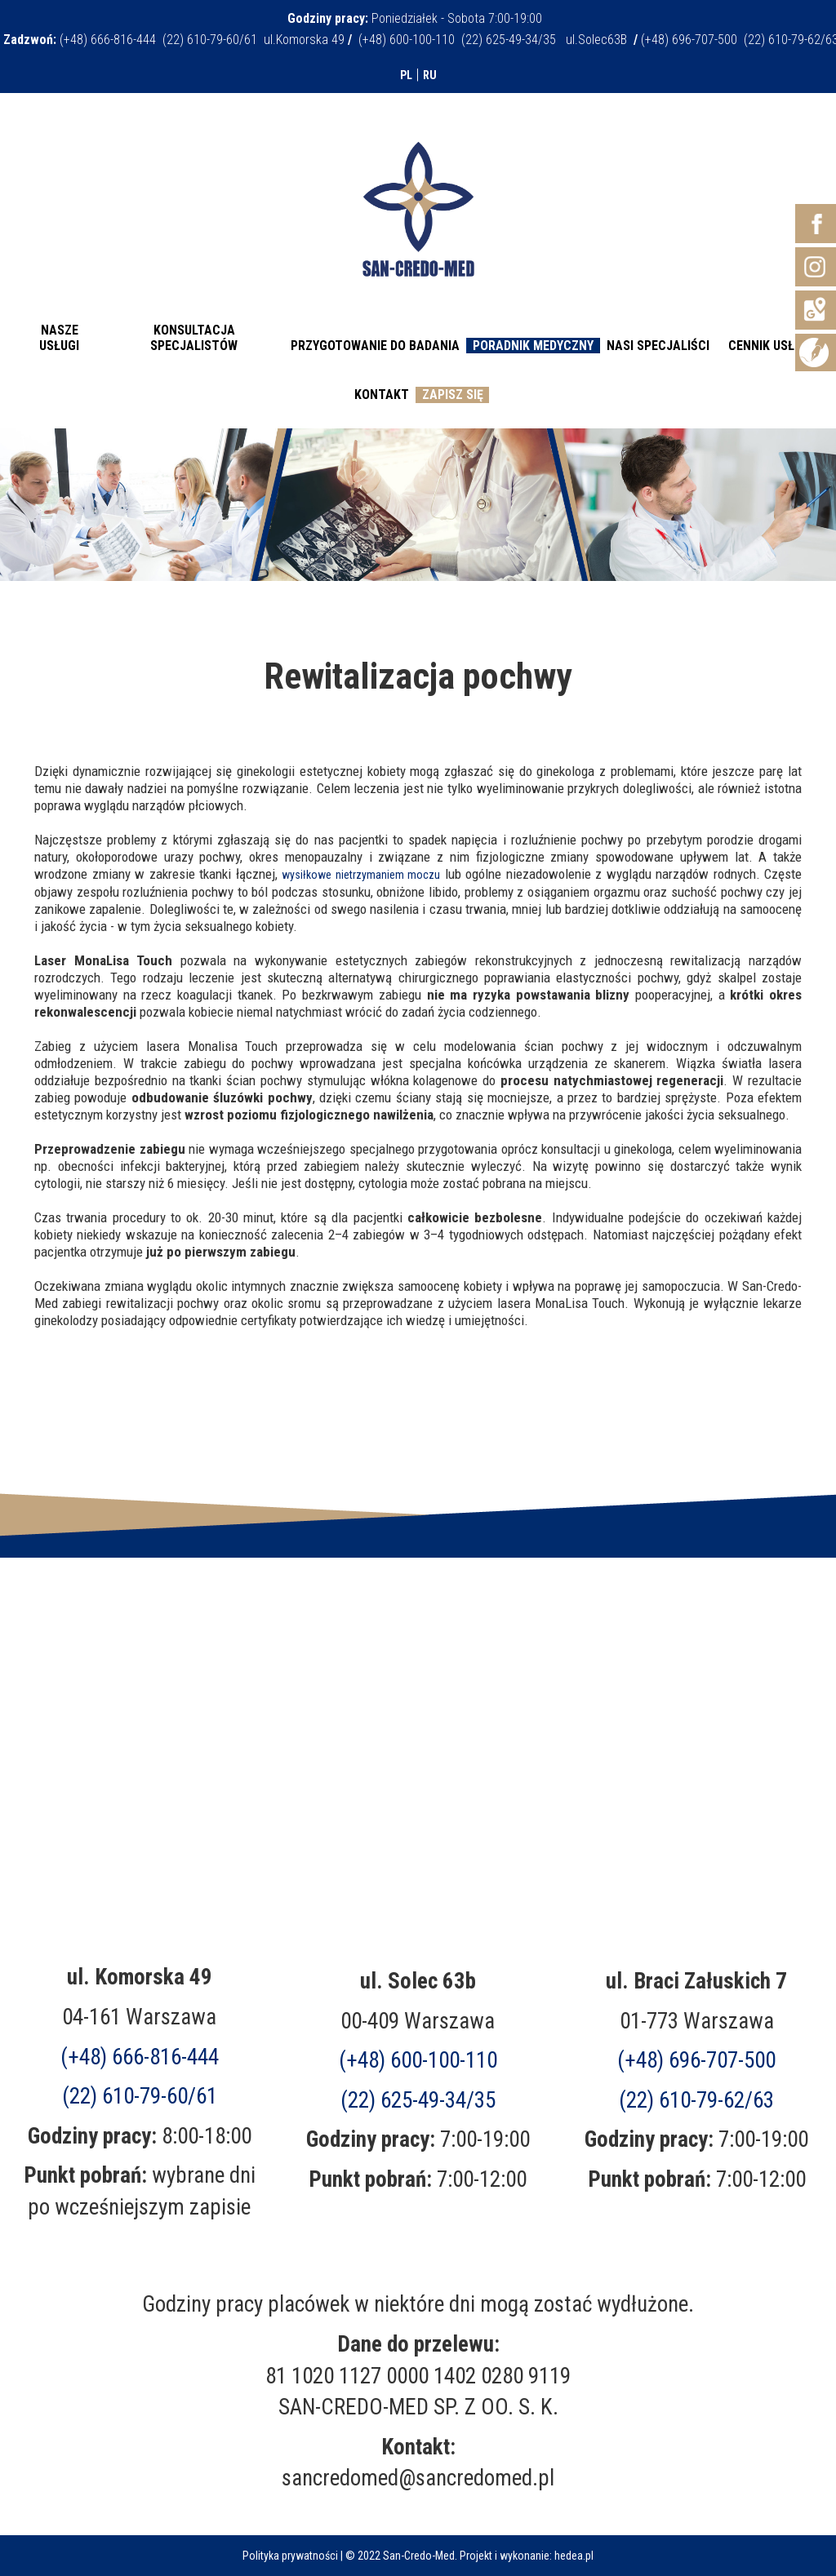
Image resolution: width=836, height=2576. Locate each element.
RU (430, 75)
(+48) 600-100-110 (418, 2060)
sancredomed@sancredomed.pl (418, 2478)
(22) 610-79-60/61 (139, 2096)
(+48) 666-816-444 (139, 2057)
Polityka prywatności (290, 2555)
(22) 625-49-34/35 (418, 2100)
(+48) (696, 2060)
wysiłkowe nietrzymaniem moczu (361, 874)
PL (406, 75)
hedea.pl (574, 2555)
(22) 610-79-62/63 (696, 2100)
